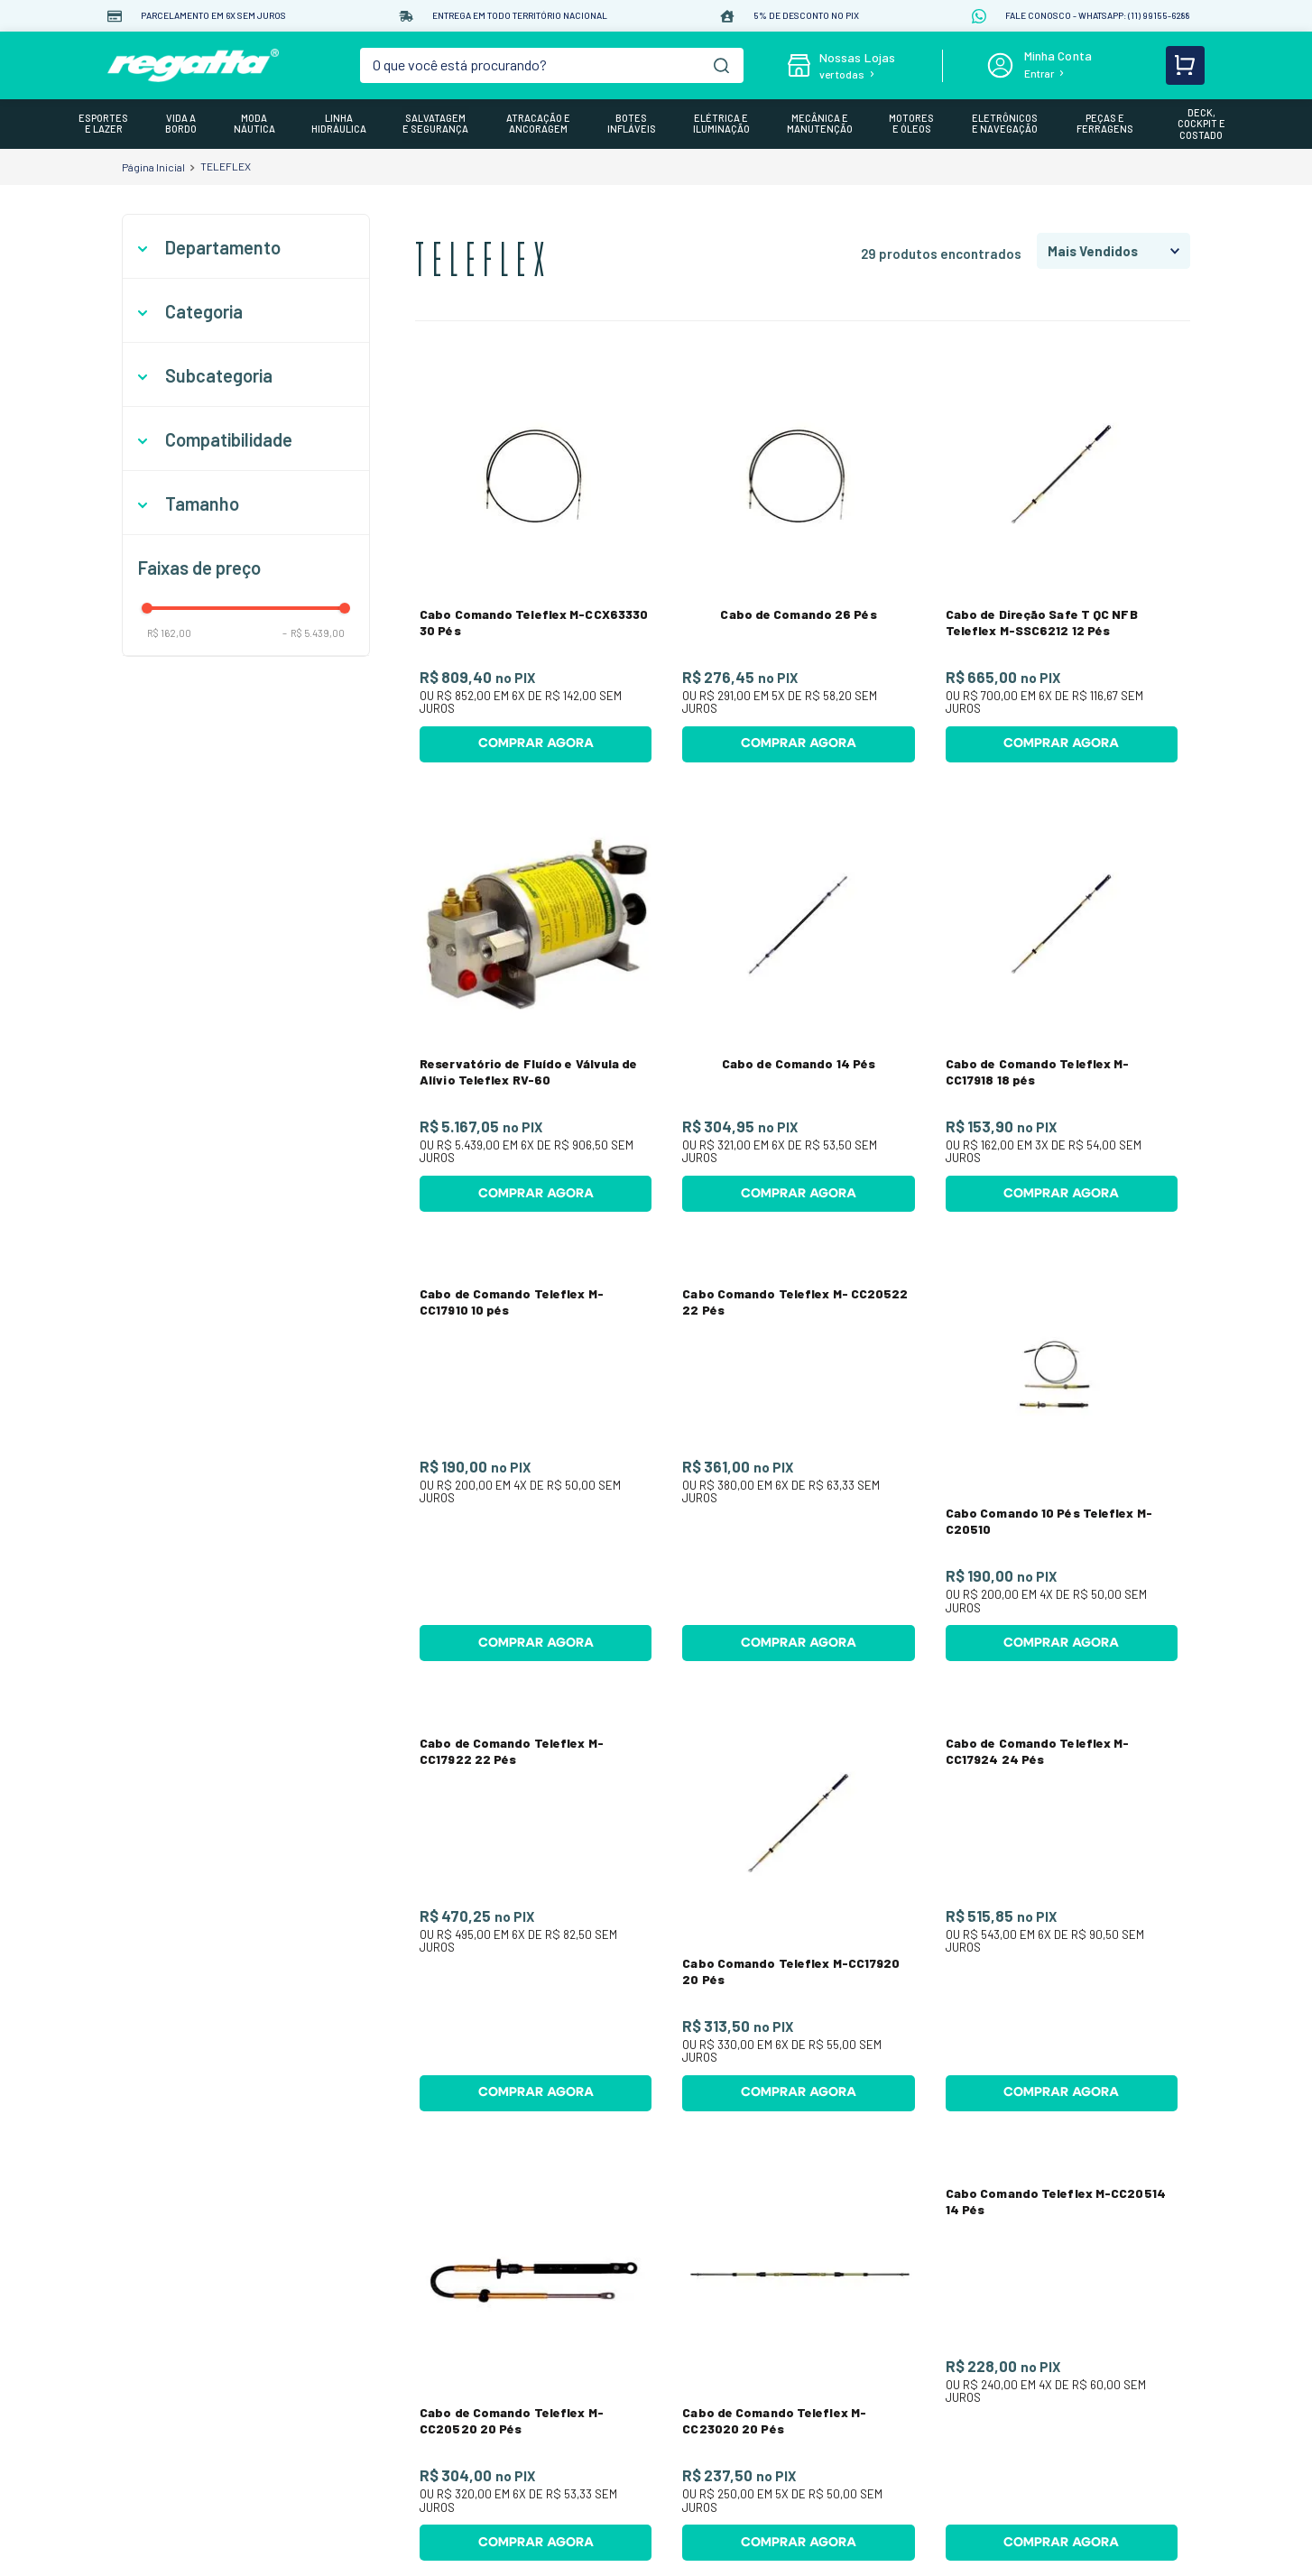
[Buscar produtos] (721, 65)
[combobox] (552, 65)
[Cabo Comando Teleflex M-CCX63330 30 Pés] (535, 560)
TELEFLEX (225, 166)
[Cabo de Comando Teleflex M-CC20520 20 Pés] (535, 2249)
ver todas (841, 74)
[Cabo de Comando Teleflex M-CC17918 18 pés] (1062, 1010)
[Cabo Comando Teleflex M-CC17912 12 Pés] (798, 2479)
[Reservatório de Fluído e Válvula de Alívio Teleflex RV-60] (535, 1010)
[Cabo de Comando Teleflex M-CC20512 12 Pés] (1062, 2479)
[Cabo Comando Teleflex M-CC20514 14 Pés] (1062, 2249)
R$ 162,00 (169, 633)
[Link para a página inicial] (153, 167)
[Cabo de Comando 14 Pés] (798, 1010)
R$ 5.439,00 (313, 633)
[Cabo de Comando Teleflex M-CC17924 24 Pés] (1062, 1909)
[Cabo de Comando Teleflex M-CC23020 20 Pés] (798, 2249)
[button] (246, 247)
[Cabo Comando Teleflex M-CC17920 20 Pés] (798, 1909)
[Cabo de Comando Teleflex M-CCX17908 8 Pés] (535, 2479)
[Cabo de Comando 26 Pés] (798, 560)
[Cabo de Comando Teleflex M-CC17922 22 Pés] (535, 1909)
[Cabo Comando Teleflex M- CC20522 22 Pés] (798, 1460)
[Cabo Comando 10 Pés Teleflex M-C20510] (1062, 1460)
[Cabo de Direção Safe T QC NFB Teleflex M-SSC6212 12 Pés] (1062, 560)
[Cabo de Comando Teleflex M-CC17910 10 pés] (535, 1460)
